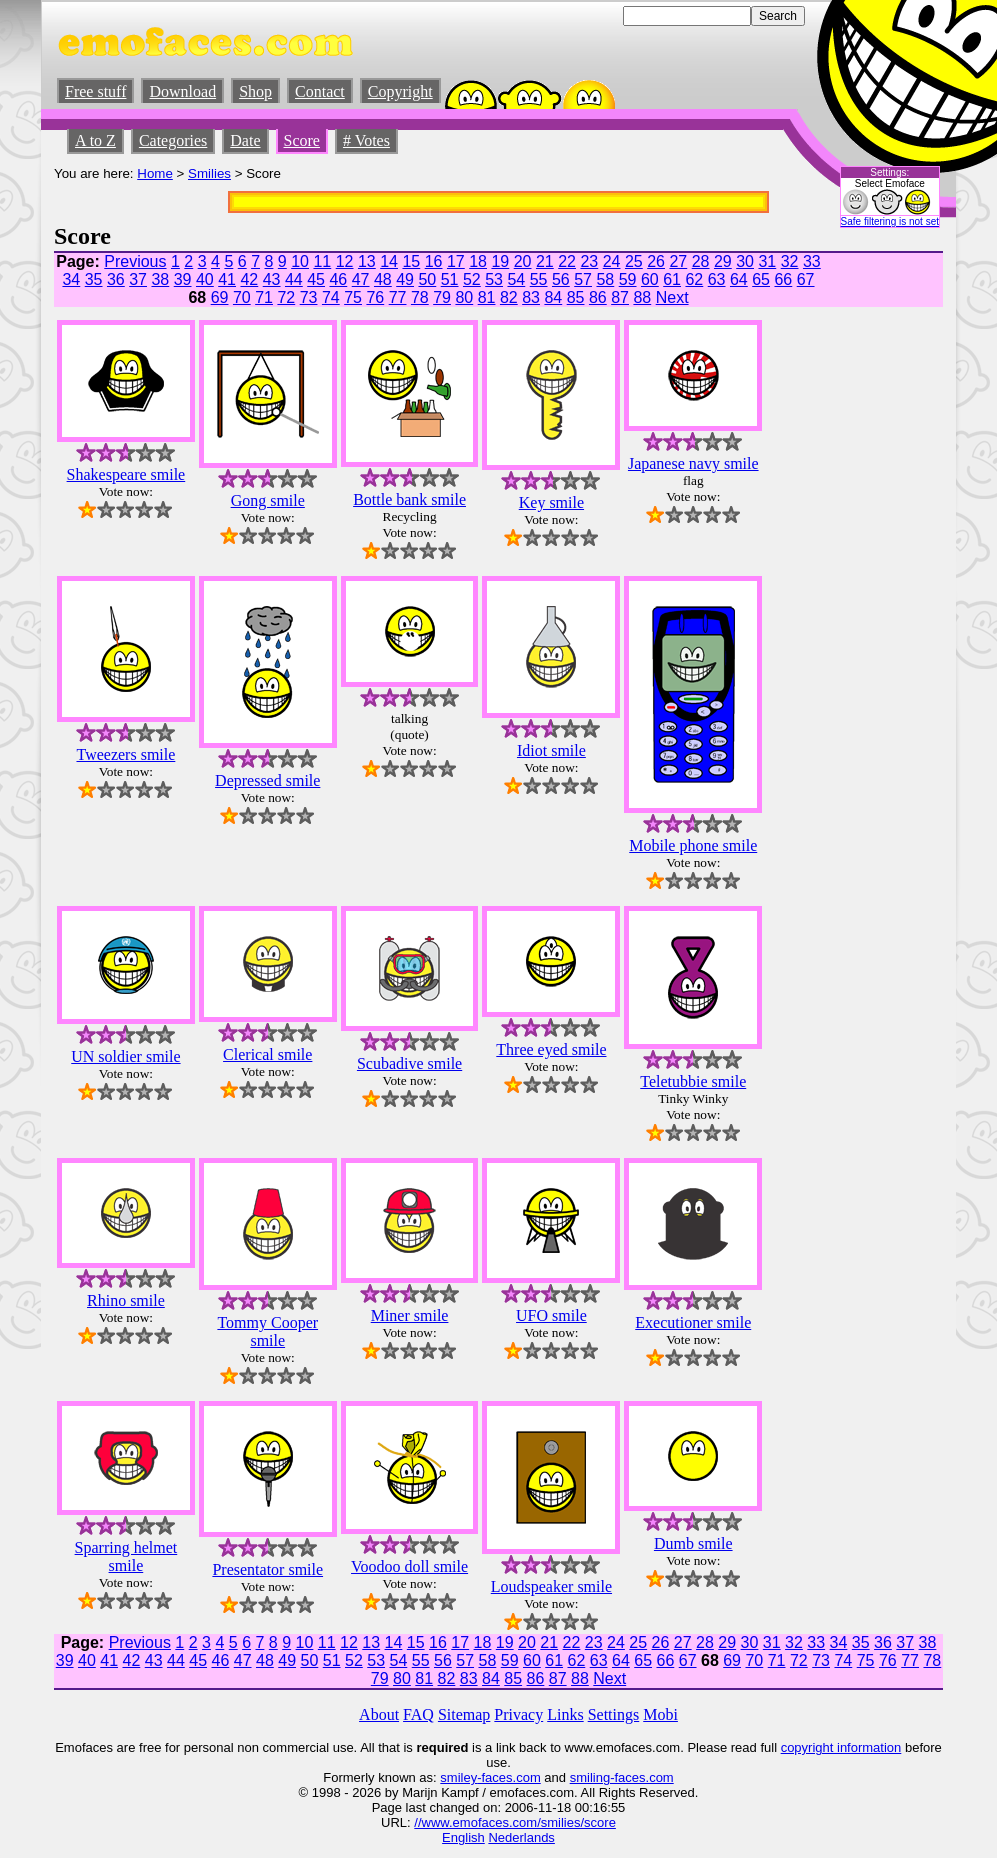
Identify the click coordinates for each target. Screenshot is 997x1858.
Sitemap (464, 1714)
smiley (458, 1777)
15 (411, 261)
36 (116, 279)
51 (450, 279)
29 (723, 261)
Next (672, 297)
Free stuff (95, 91)
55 (539, 279)
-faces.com (509, 1777)
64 (739, 279)
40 (205, 279)
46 (338, 279)
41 (227, 279)
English (463, 1837)
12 (345, 261)
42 (249, 279)
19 (500, 261)
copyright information (841, 1747)
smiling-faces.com (622, 1777)
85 (576, 297)
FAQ (418, 1714)
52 (472, 279)
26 (656, 261)
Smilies (209, 173)
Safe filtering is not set (890, 221)
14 (389, 261)
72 (286, 297)
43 (272, 279)
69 (220, 297)
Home (155, 173)
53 (494, 279)
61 (672, 279)
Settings (614, 1714)
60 (650, 279)
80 (464, 297)
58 (605, 279)
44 (294, 279)
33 (812, 261)
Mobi (660, 1714)
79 (442, 297)
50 (427, 279)
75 (353, 297)
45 (316, 279)
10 (300, 261)
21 (545, 261)
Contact (320, 91)
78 (420, 297)
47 (361, 279)
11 (322, 261)
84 (553, 297)
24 (612, 261)
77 (398, 297)
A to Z (95, 140)
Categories (173, 140)
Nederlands (521, 1837)
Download (182, 91)
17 (456, 261)
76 (375, 297)
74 (331, 297)
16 (434, 261)
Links (565, 1714)
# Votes (366, 140)
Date (245, 140)
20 (523, 261)
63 (717, 279)
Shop (255, 91)
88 (642, 297)
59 (628, 279)
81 (487, 297)
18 (478, 261)
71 (264, 297)
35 (94, 279)
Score (302, 140)
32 (790, 261)
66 (783, 279)
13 (367, 261)
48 (383, 279)
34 (71, 279)
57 (583, 279)
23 (589, 261)
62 (694, 279)
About (379, 1714)
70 (242, 297)
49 (405, 279)
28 (701, 261)
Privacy (518, 1714)
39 (183, 279)
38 (160, 279)
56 (561, 279)
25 (634, 261)
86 (598, 297)
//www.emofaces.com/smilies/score (515, 1822)
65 (761, 279)
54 (516, 279)
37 (138, 279)
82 (509, 297)
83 (531, 297)
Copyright (400, 91)
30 (745, 261)
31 (767, 261)
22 (567, 261)
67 (806, 279)
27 (678, 261)
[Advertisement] (883, 551)
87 (620, 297)
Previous (135, 261)
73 (309, 297)
